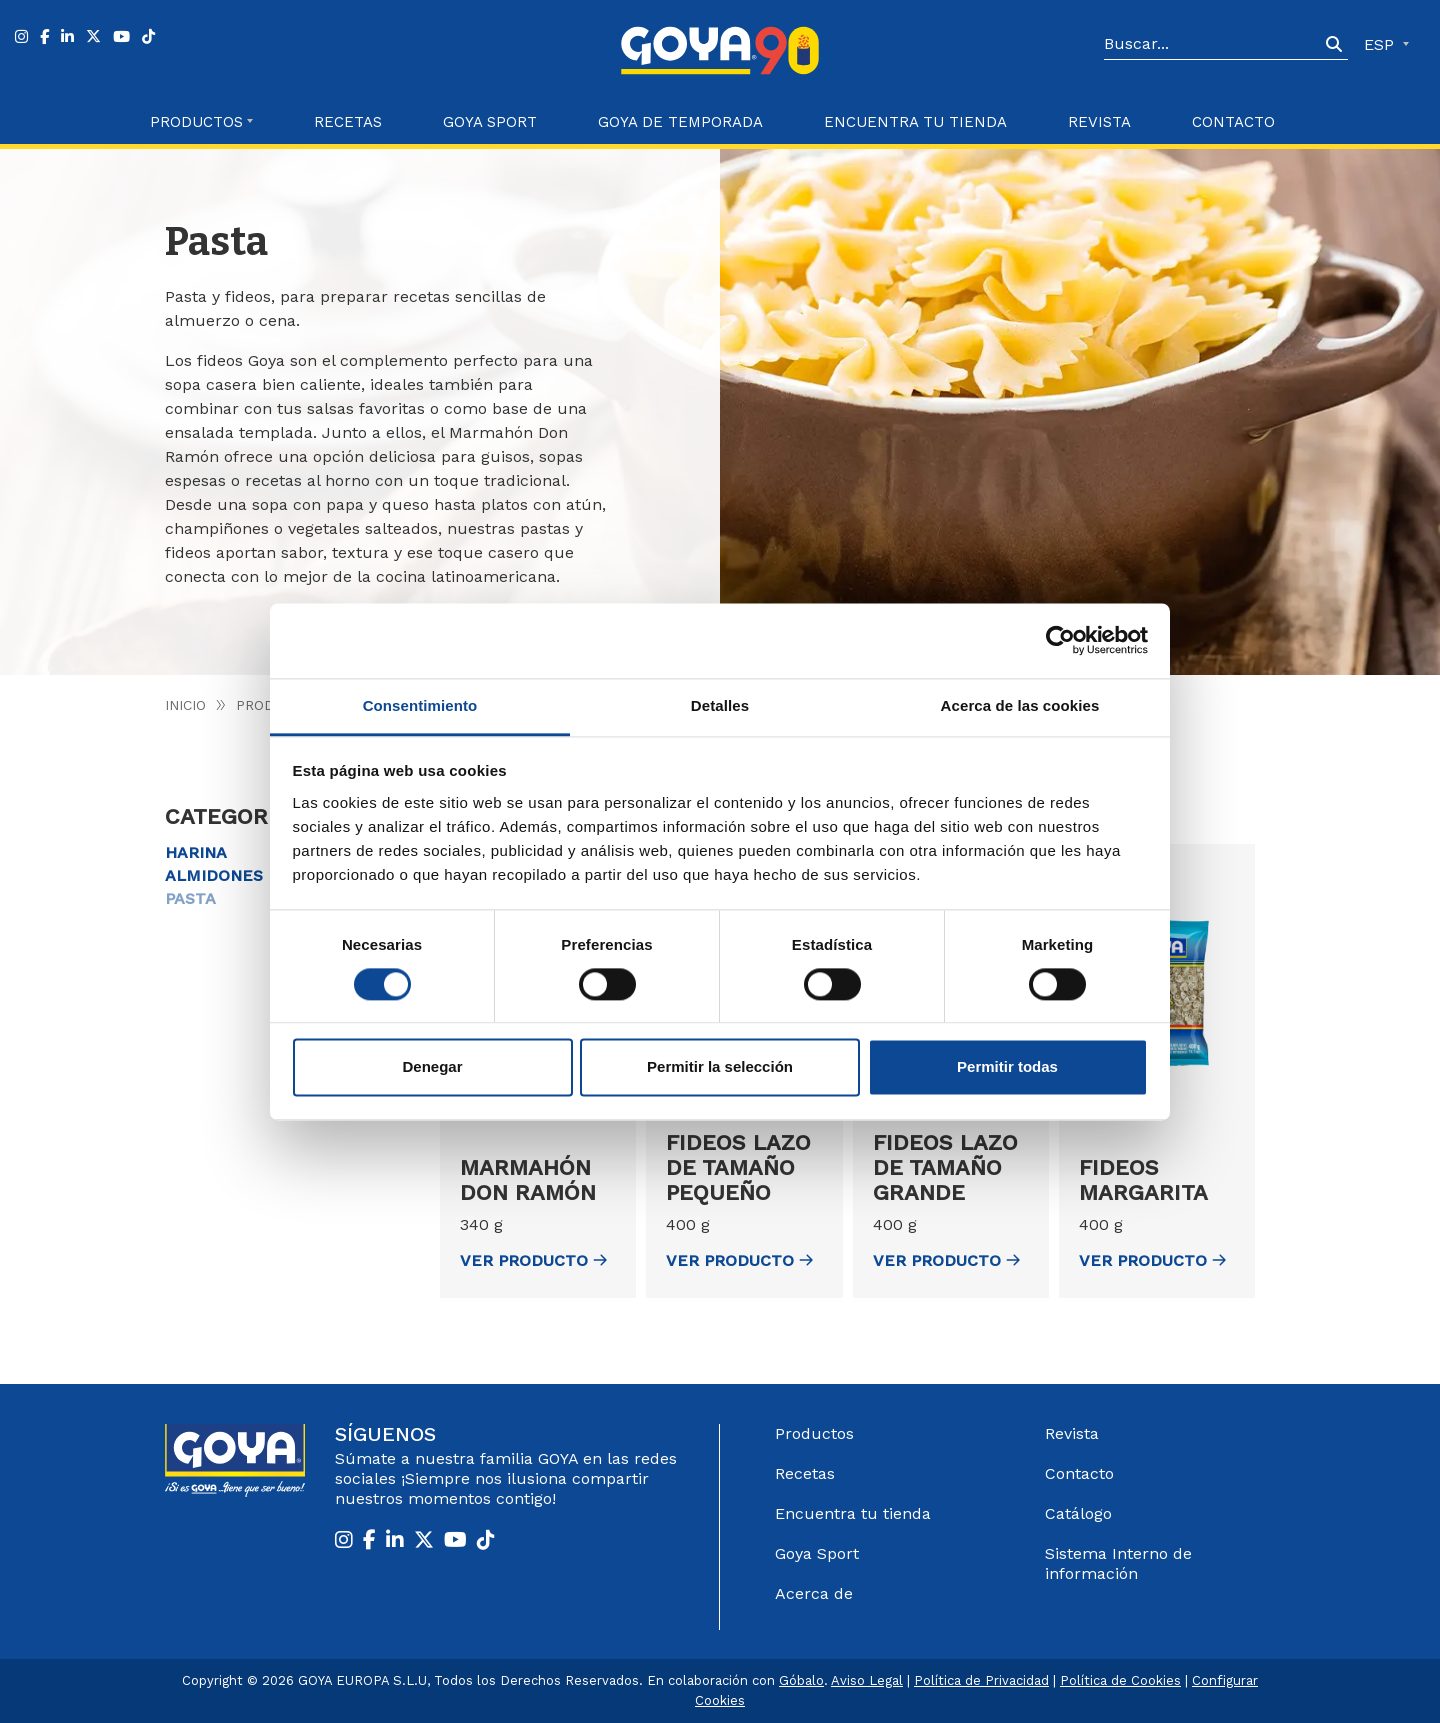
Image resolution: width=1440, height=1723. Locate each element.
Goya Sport (490, 122)
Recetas (348, 122)
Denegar (432, 1067)
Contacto (1233, 122)
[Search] (1212, 45)
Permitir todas (1007, 1067)
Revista (1099, 122)
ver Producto (533, 1260)
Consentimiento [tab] (420, 705)
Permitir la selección (720, 1067)
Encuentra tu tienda (853, 1513)
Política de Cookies (1120, 1680)
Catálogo (1078, 1513)
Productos (814, 1433)
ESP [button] (1381, 44)
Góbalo (801, 1680)
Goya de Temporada (680, 122)
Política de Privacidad (981, 1680)
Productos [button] (196, 122)
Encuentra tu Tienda (915, 122)
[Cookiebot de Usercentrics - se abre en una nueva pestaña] (1060, 640)
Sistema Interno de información (1118, 1563)
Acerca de (814, 1593)
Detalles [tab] (720, 705)
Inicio (185, 705)
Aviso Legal (867, 1680)
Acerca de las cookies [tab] (1020, 705)
